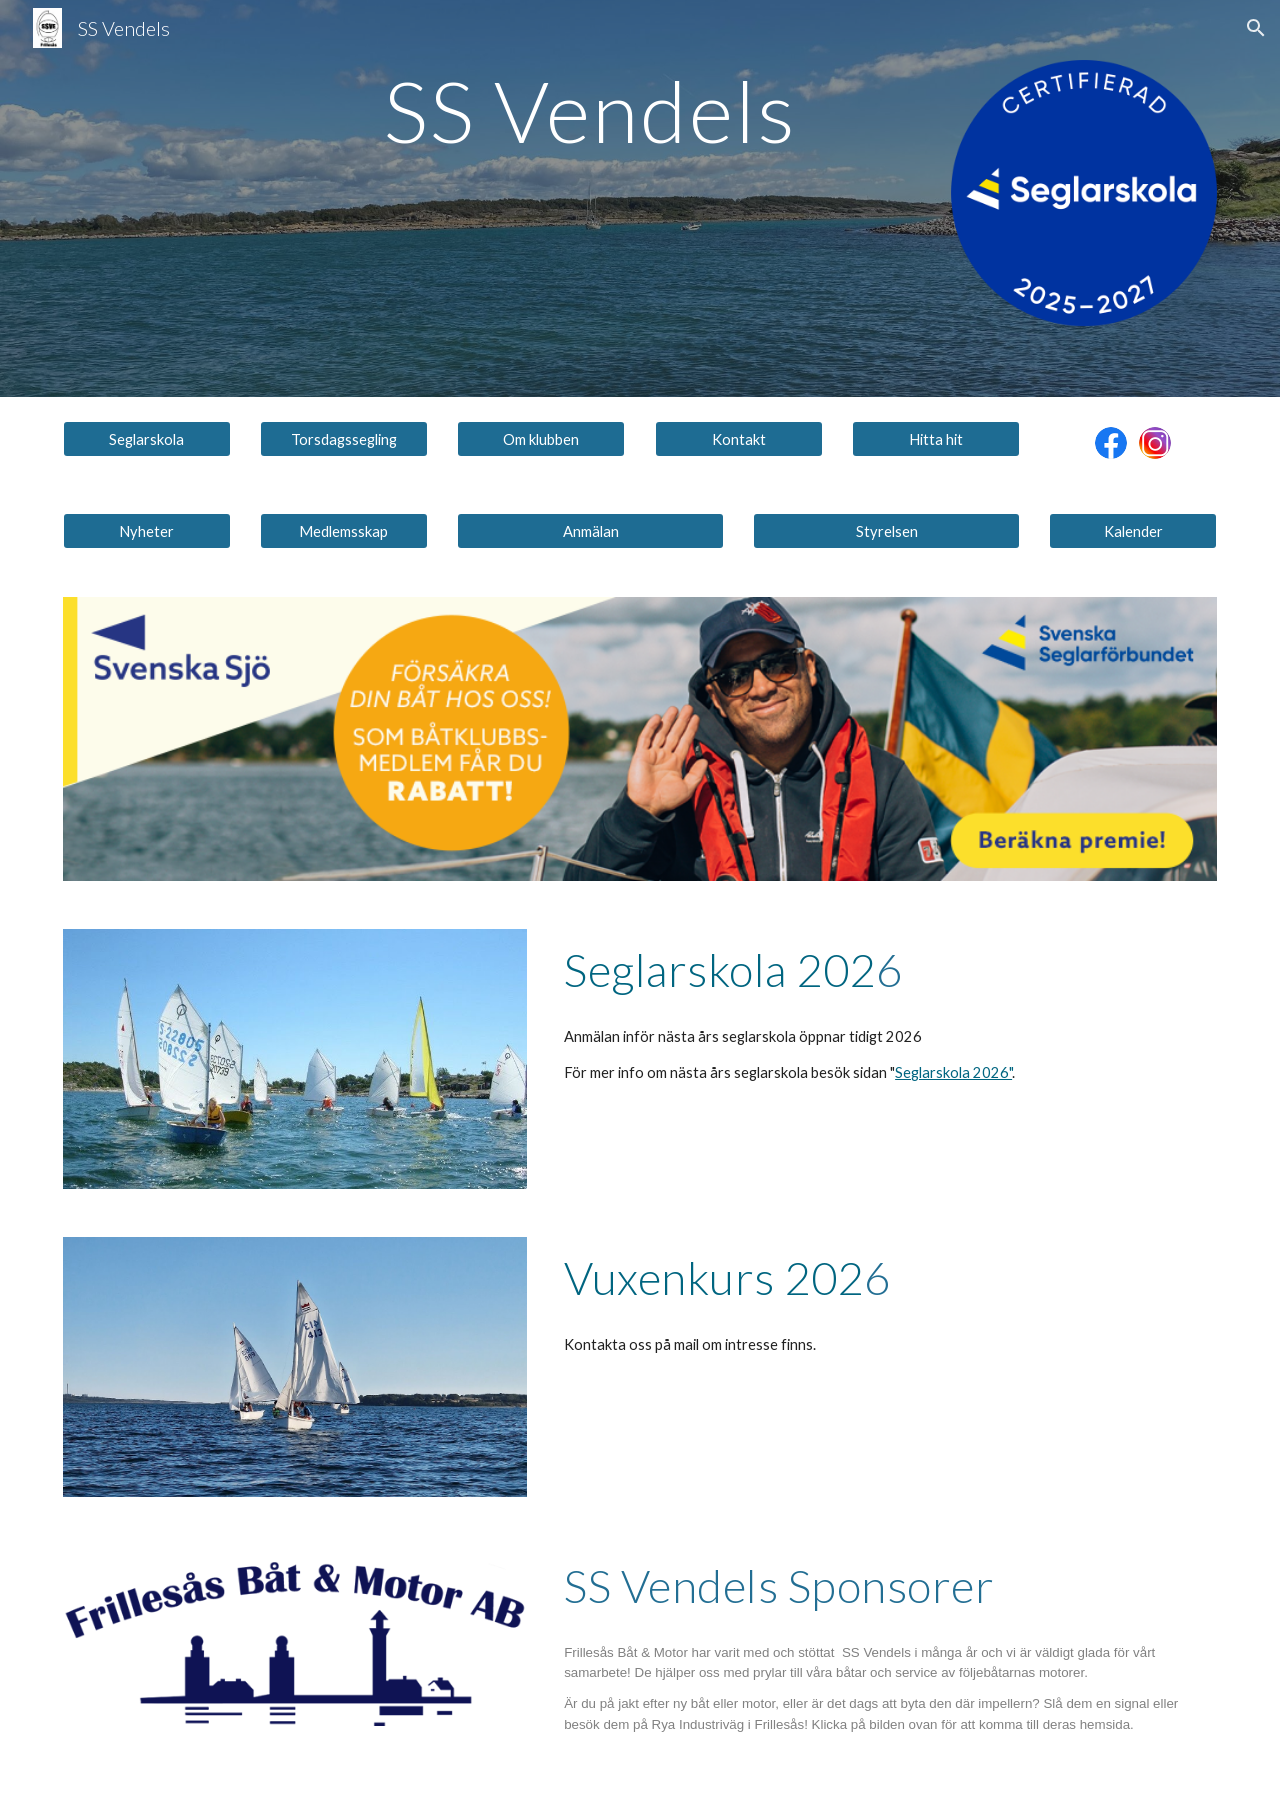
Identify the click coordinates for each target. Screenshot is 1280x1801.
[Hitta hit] (936, 439)
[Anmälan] (590, 531)
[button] (1256, 28)
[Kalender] (1133, 531)
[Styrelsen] (886, 531)
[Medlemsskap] (344, 531)
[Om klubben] (541, 439)
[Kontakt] (739, 439)
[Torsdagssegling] (344, 439)
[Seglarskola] (147, 439)
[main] (590, 110)
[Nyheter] (147, 531)
